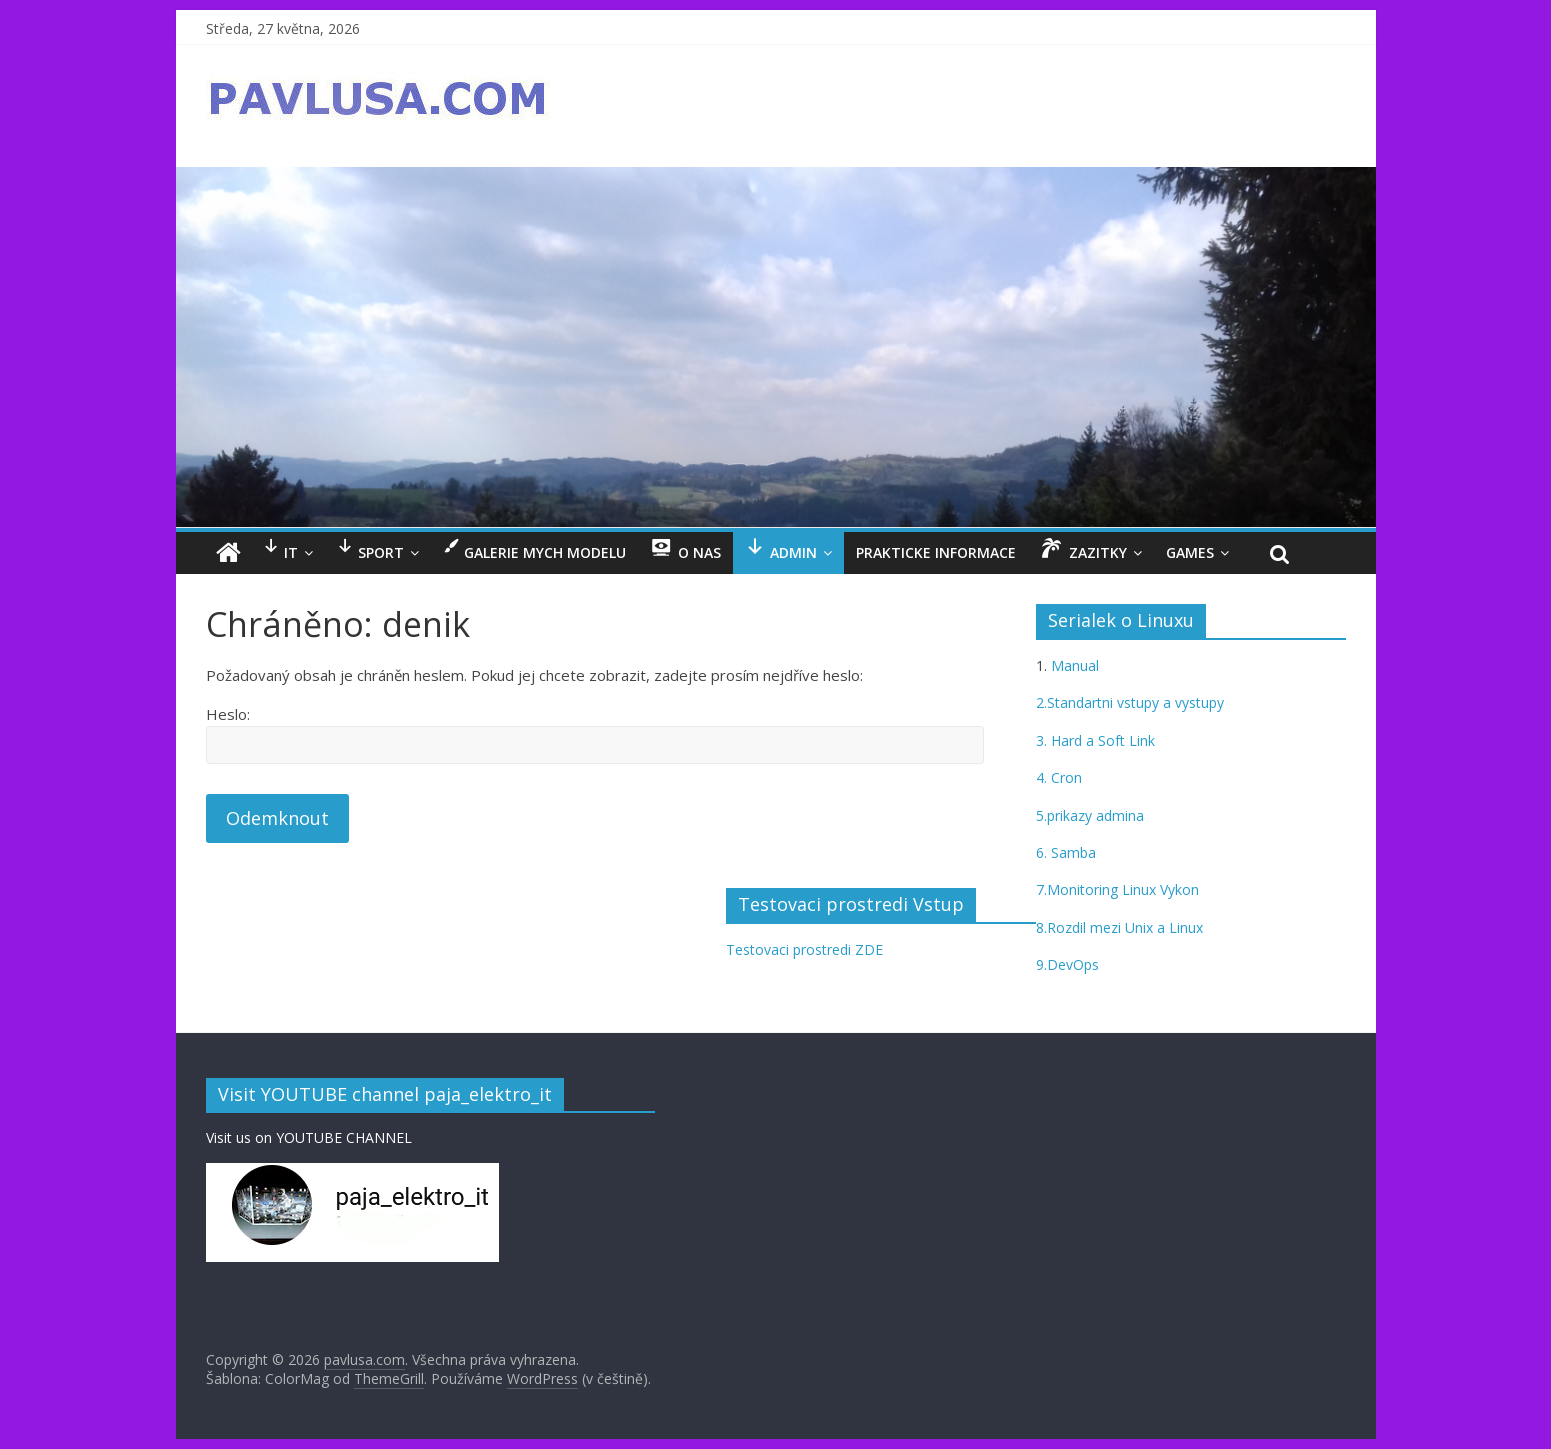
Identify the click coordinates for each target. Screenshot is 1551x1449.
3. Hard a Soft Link (1095, 740)
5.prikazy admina (1090, 815)
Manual (1073, 665)
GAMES (1190, 552)
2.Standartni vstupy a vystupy (1130, 702)
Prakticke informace (936, 552)
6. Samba (1066, 852)
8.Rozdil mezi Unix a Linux (1119, 927)
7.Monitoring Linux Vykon (1117, 889)
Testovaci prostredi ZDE (804, 949)
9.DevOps (1067, 964)
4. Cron (1059, 777)
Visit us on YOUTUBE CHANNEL (309, 1137)
